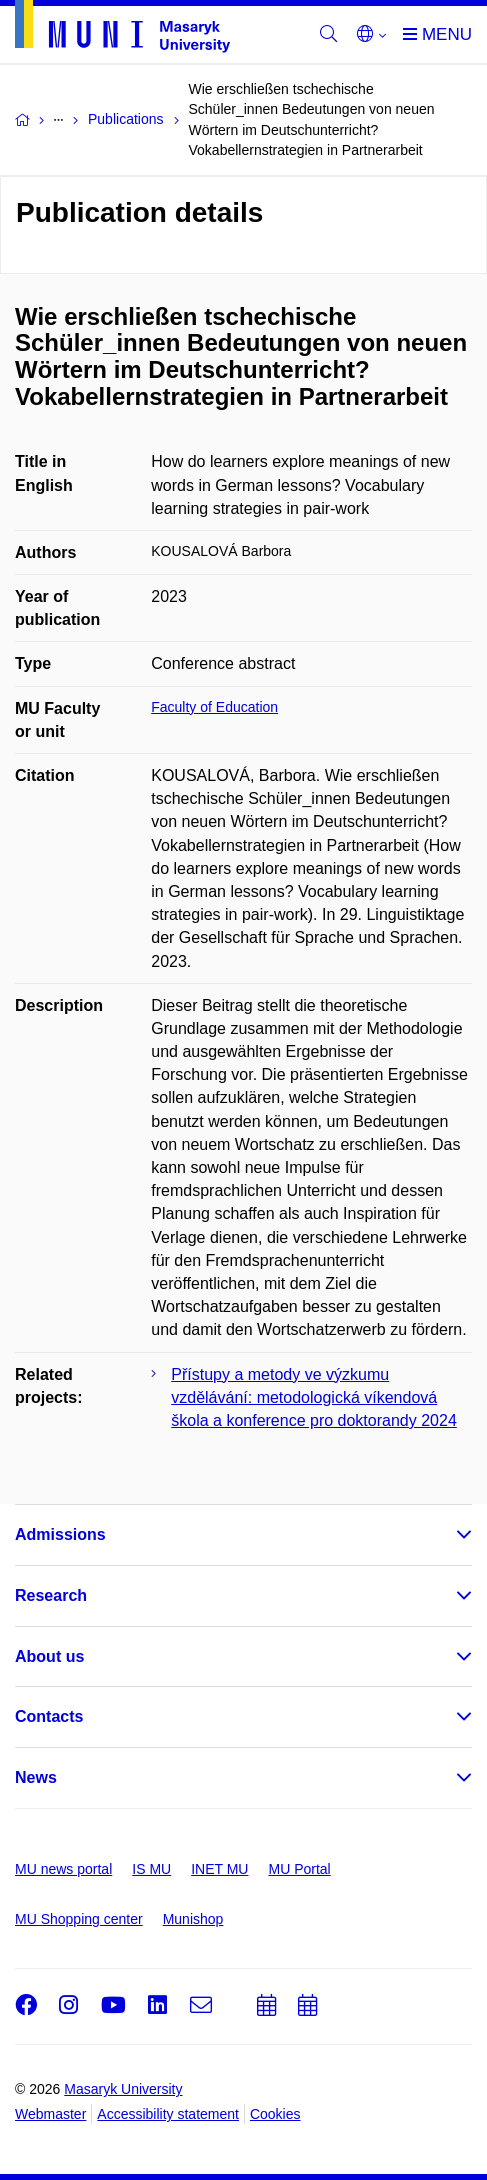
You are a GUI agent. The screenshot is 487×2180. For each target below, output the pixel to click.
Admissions (60, 1534)
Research (51, 1595)
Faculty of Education (214, 707)
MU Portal (299, 1869)
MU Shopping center (79, 1919)
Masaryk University (123, 2089)
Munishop (193, 1919)
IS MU (151, 1869)
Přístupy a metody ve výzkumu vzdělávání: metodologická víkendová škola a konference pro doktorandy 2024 (314, 1397)
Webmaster (50, 2114)
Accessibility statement (168, 2114)
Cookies (275, 2114)
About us (49, 1656)
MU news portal (63, 1869)
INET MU (219, 1869)
